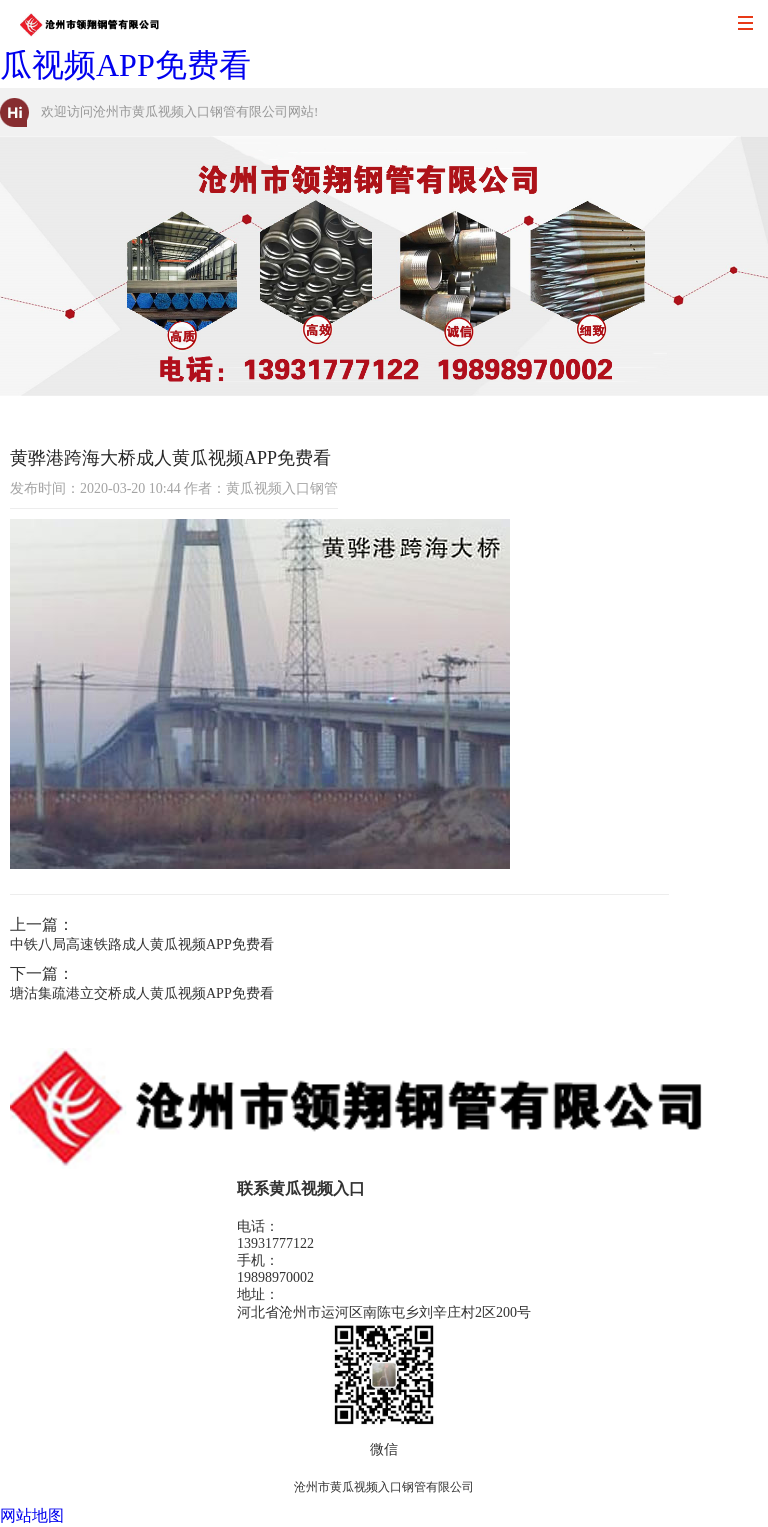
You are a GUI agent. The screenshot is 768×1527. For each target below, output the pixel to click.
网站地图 (32, 1515)
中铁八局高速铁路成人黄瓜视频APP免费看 (142, 944)
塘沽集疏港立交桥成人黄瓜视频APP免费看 (142, 993)
